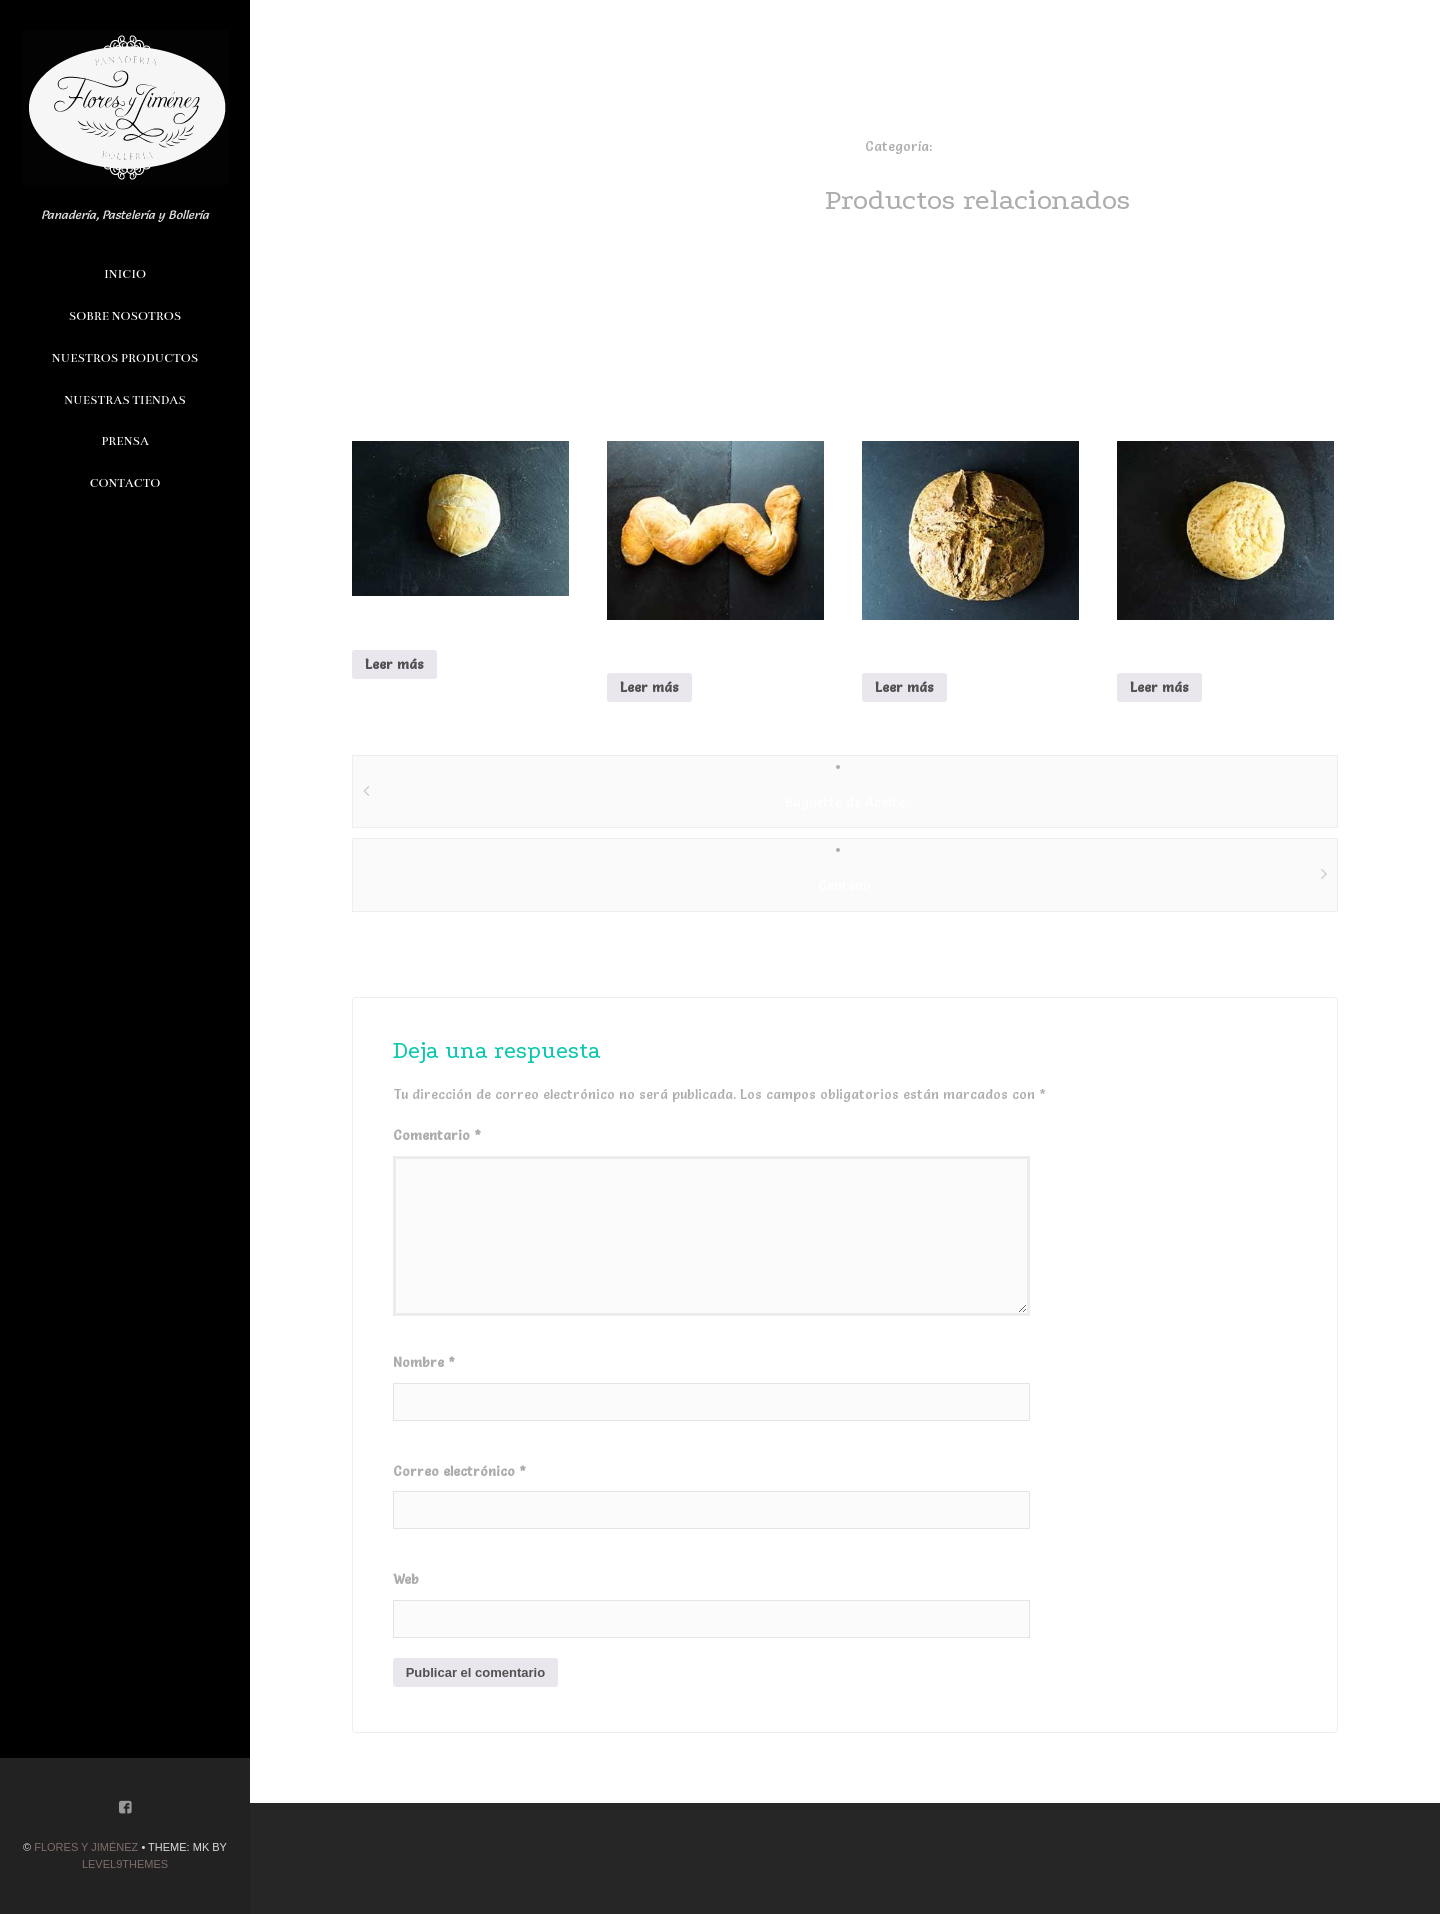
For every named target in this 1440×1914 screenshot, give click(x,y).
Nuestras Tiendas (124, 400)
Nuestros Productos (125, 358)
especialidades (982, 146)
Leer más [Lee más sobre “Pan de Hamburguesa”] (1159, 687)
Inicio (125, 274)
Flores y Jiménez (86, 1847)
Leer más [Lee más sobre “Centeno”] (904, 687)
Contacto (125, 483)
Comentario (437, 1135)
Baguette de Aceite (845, 802)
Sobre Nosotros (125, 316)
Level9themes (125, 1864)
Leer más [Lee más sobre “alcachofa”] (394, 664)
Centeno (844, 885)
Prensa (125, 441)
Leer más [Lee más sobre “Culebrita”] (649, 687)
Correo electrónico (459, 1471)
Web (406, 1579)
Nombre (424, 1362)
